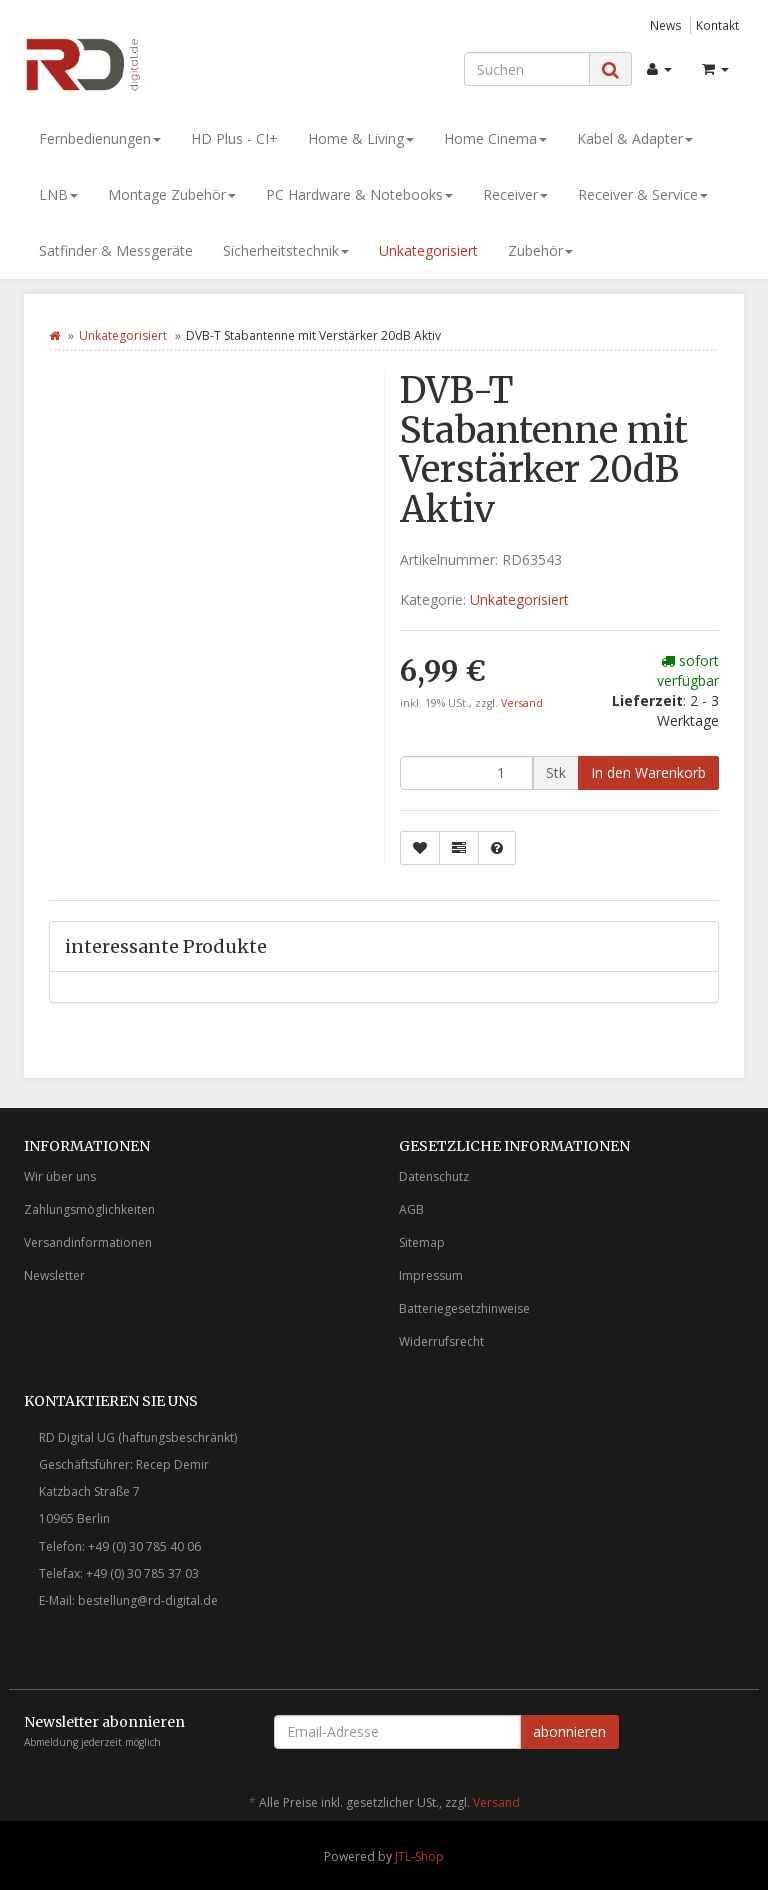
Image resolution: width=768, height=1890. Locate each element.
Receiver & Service (643, 194)
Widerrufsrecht (441, 1341)
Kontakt (717, 25)
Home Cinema (495, 138)
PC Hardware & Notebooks (359, 194)
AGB (411, 1209)
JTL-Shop (419, 1856)
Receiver (515, 194)
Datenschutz (434, 1176)
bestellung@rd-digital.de (148, 1600)
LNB (58, 194)
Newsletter (54, 1275)
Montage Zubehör (172, 194)
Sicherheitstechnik (286, 250)
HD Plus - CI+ (234, 138)
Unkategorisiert (428, 250)
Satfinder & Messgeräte (116, 250)
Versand (522, 703)
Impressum (431, 1275)
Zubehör (540, 250)
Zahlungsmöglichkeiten (89, 1209)
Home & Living (361, 138)
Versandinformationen (88, 1242)
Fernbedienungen (100, 138)
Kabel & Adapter (635, 138)
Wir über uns (60, 1176)
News (666, 25)
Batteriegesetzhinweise (464, 1308)
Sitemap (422, 1242)
